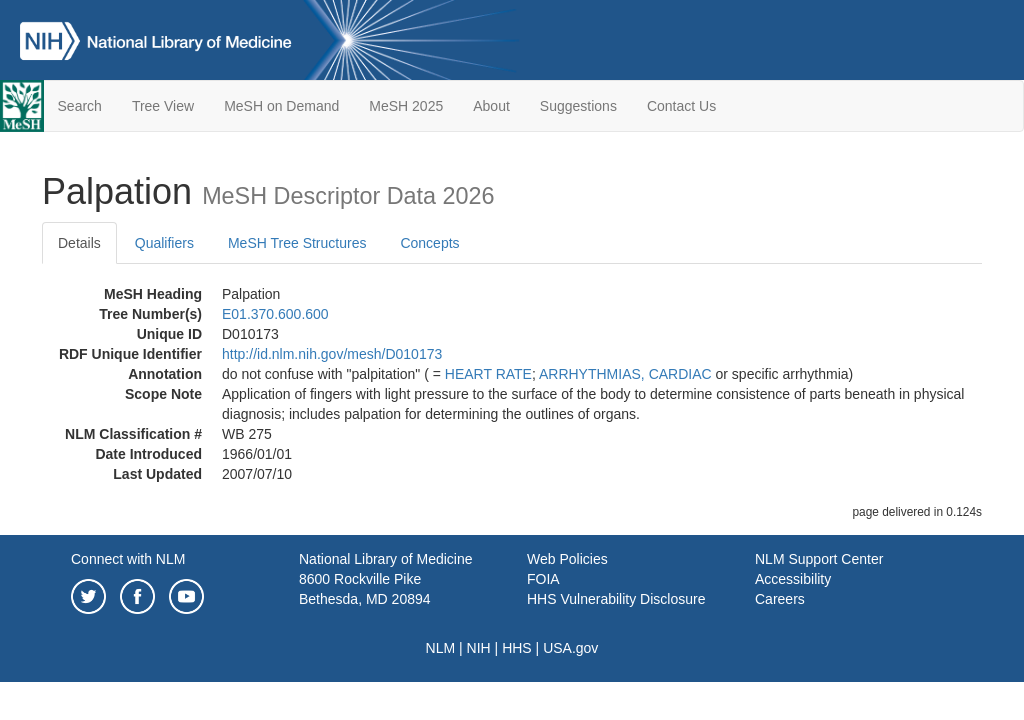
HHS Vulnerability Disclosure (616, 599)
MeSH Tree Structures (297, 243)
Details (79, 243)
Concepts (429, 243)
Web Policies (567, 559)
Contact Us (681, 106)
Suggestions (578, 106)
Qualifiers (164, 243)
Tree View (163, 106)
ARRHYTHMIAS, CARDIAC (625, 374)
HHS (517, 648)
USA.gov (570, 648)
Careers (780, 599)
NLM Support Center (819, 559)
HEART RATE (488, 374)
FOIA (543, 579)
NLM (441, 648)
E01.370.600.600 (275, 314)
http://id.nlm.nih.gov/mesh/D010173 (332, 354)
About (491, 106)
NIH (479, 648)
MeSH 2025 (406, 106)
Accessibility (793, 579)
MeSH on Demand (281, 106)
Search (80, 106)
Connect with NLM (128, 559)
